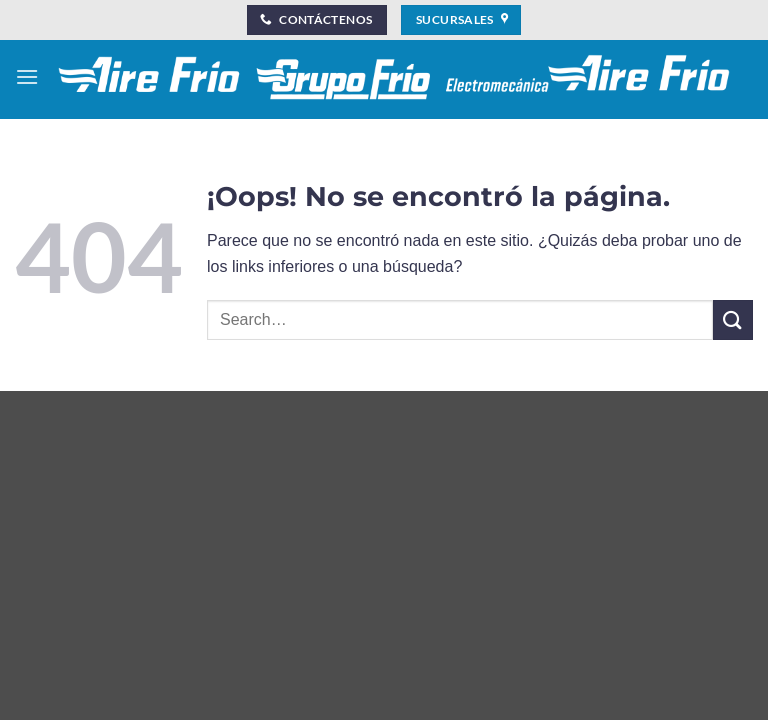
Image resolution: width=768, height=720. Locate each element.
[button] (27, 76)
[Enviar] (733, 319)
